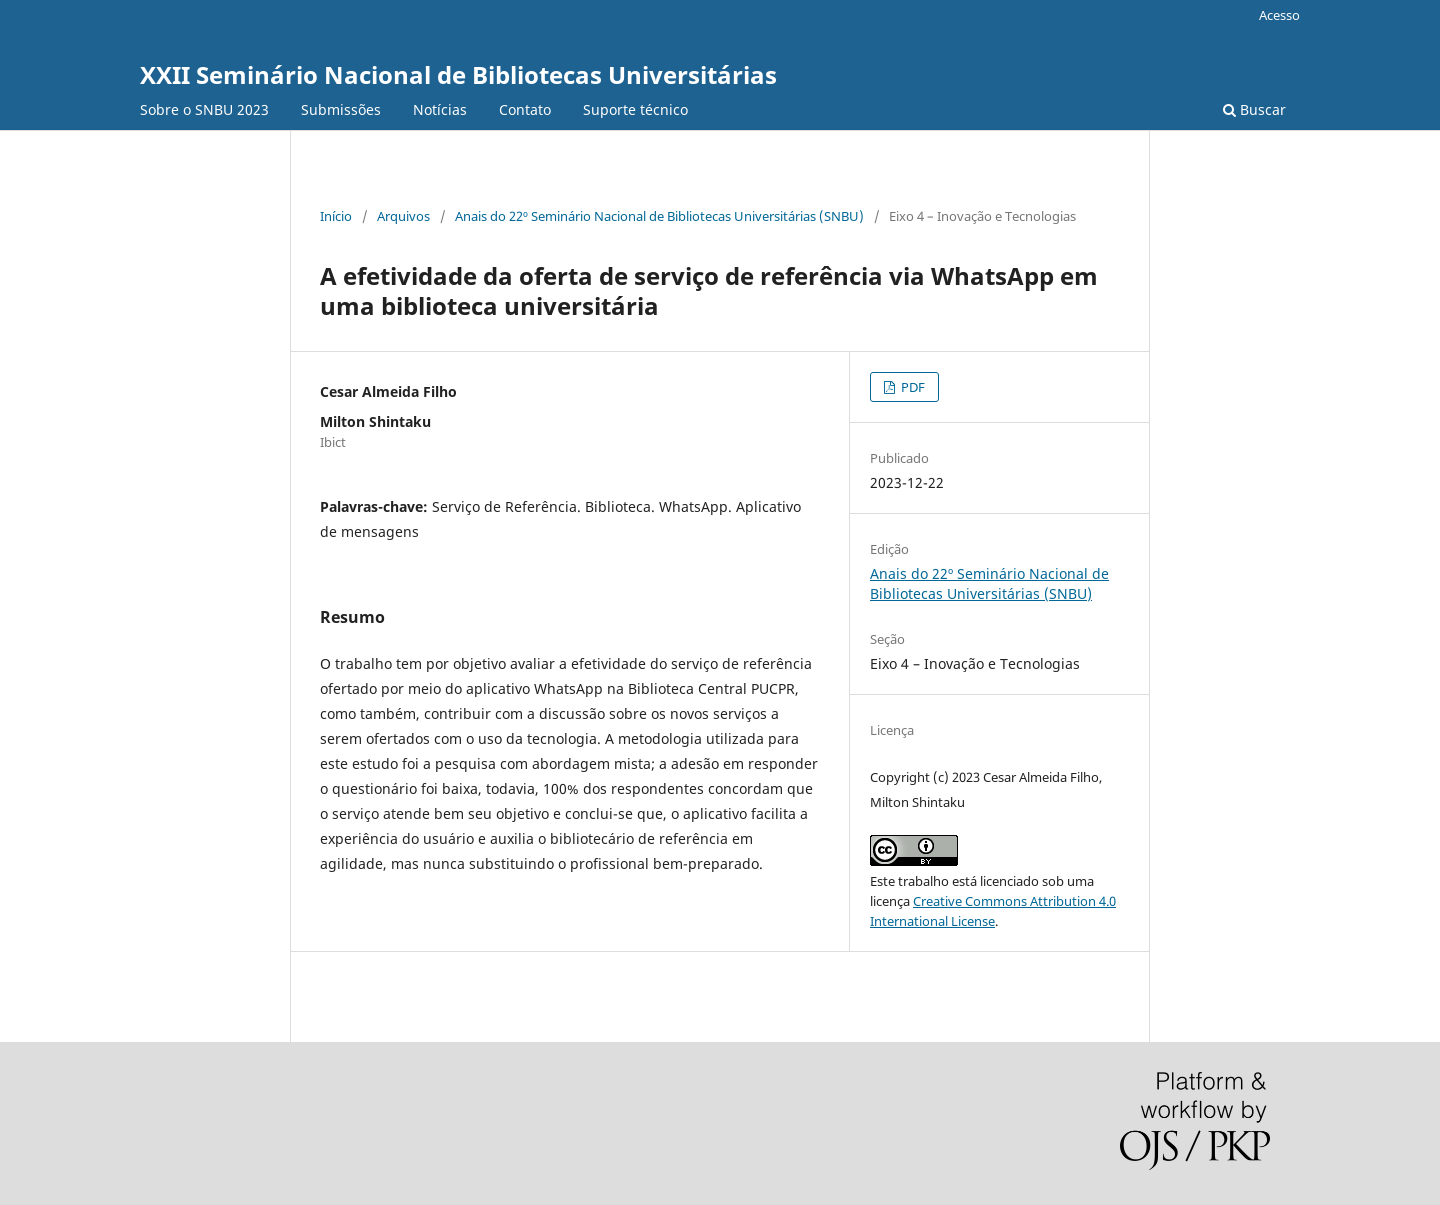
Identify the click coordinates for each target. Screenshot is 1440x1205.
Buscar (1254, 109)
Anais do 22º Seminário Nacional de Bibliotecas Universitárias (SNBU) (659, 216)
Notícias (440, 109)
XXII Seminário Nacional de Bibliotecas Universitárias (458, 74)
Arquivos (403, 216)
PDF (911, 387)
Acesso (1279, 15)
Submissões (341, 109)
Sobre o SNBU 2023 (204, 109)
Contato (525, 109)
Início (336, 216)
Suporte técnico (635, 109)
